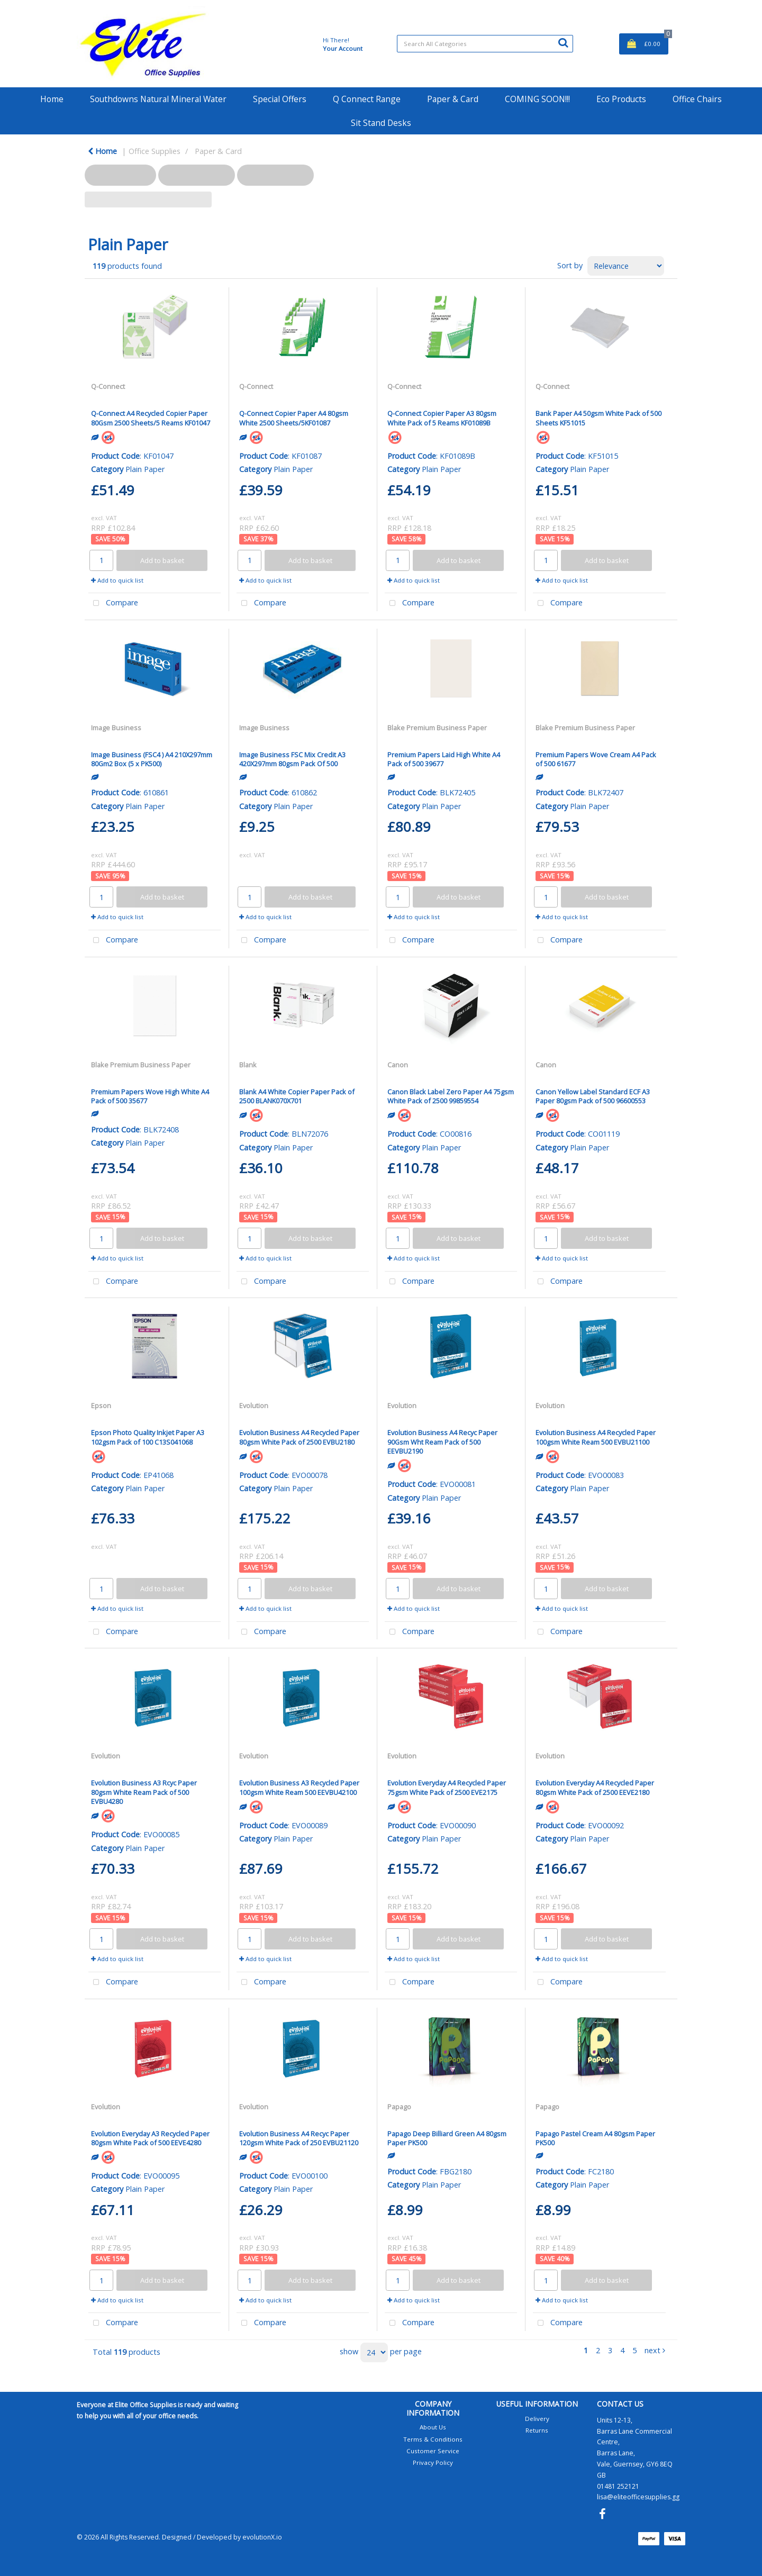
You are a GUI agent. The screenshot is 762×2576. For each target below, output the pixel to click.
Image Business (116, 727)
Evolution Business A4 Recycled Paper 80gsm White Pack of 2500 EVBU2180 (299, 1437)
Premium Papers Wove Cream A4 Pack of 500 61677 (596, 759)
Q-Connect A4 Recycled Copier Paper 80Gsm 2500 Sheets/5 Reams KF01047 (150, 418)
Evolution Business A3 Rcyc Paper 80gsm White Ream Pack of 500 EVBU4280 (144, 1792)
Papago (399, 2106)
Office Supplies (154, 151)
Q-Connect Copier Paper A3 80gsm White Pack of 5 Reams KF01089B (441, 418)
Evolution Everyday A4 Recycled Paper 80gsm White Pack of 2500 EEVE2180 (595, 1787)
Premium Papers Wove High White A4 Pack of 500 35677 (150, 1096)
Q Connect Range (367, 99)
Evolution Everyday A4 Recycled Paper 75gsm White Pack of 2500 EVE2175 (446, 1787)
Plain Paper (145, 469)
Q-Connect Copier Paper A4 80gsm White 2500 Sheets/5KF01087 (293, 418)
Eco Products (621, 99)
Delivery (537, 2419)
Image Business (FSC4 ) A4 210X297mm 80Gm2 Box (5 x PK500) (151, 759)
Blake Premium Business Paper (437, 727)
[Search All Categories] (485, 43)
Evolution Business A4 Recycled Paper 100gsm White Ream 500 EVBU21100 (596, 1437)
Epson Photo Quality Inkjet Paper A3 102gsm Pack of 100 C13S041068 (147, 1437)
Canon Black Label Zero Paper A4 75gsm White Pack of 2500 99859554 (450, 1096)
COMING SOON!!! (537, 99)
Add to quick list (117, 580)
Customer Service (432, 2451)
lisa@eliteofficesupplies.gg (638, 2496)
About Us (433, 2427)
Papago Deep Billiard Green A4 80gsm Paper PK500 (446, 2138)
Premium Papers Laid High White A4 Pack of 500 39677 (443, 759)
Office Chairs (697, 99)
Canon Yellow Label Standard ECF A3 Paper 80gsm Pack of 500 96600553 (593, 1096)
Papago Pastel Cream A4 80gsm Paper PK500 (595, 2138)
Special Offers (279, 99)
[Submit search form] (563, 42)
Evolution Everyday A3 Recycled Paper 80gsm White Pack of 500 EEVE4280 (150, 2138)
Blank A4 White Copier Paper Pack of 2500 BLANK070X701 (297, 1096)
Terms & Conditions (432, 2439)
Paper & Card (452, 99)
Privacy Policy (433, 2462)
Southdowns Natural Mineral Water (158, 99)
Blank (248, 1064)
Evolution (253, 1405)
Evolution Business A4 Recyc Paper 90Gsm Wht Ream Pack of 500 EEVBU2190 (442, 1442)
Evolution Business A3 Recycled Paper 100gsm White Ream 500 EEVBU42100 (299, 1787)
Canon (397, 1064)
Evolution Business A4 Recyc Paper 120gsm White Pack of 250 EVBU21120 (298, 2138)
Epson (101, 1405)
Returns (536, 2430)
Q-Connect (108, 386)
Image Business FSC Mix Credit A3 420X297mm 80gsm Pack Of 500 (292, 759)
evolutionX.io (262, 2537)
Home (52, 99)
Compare (113, 603)
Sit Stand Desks (381, 123)
